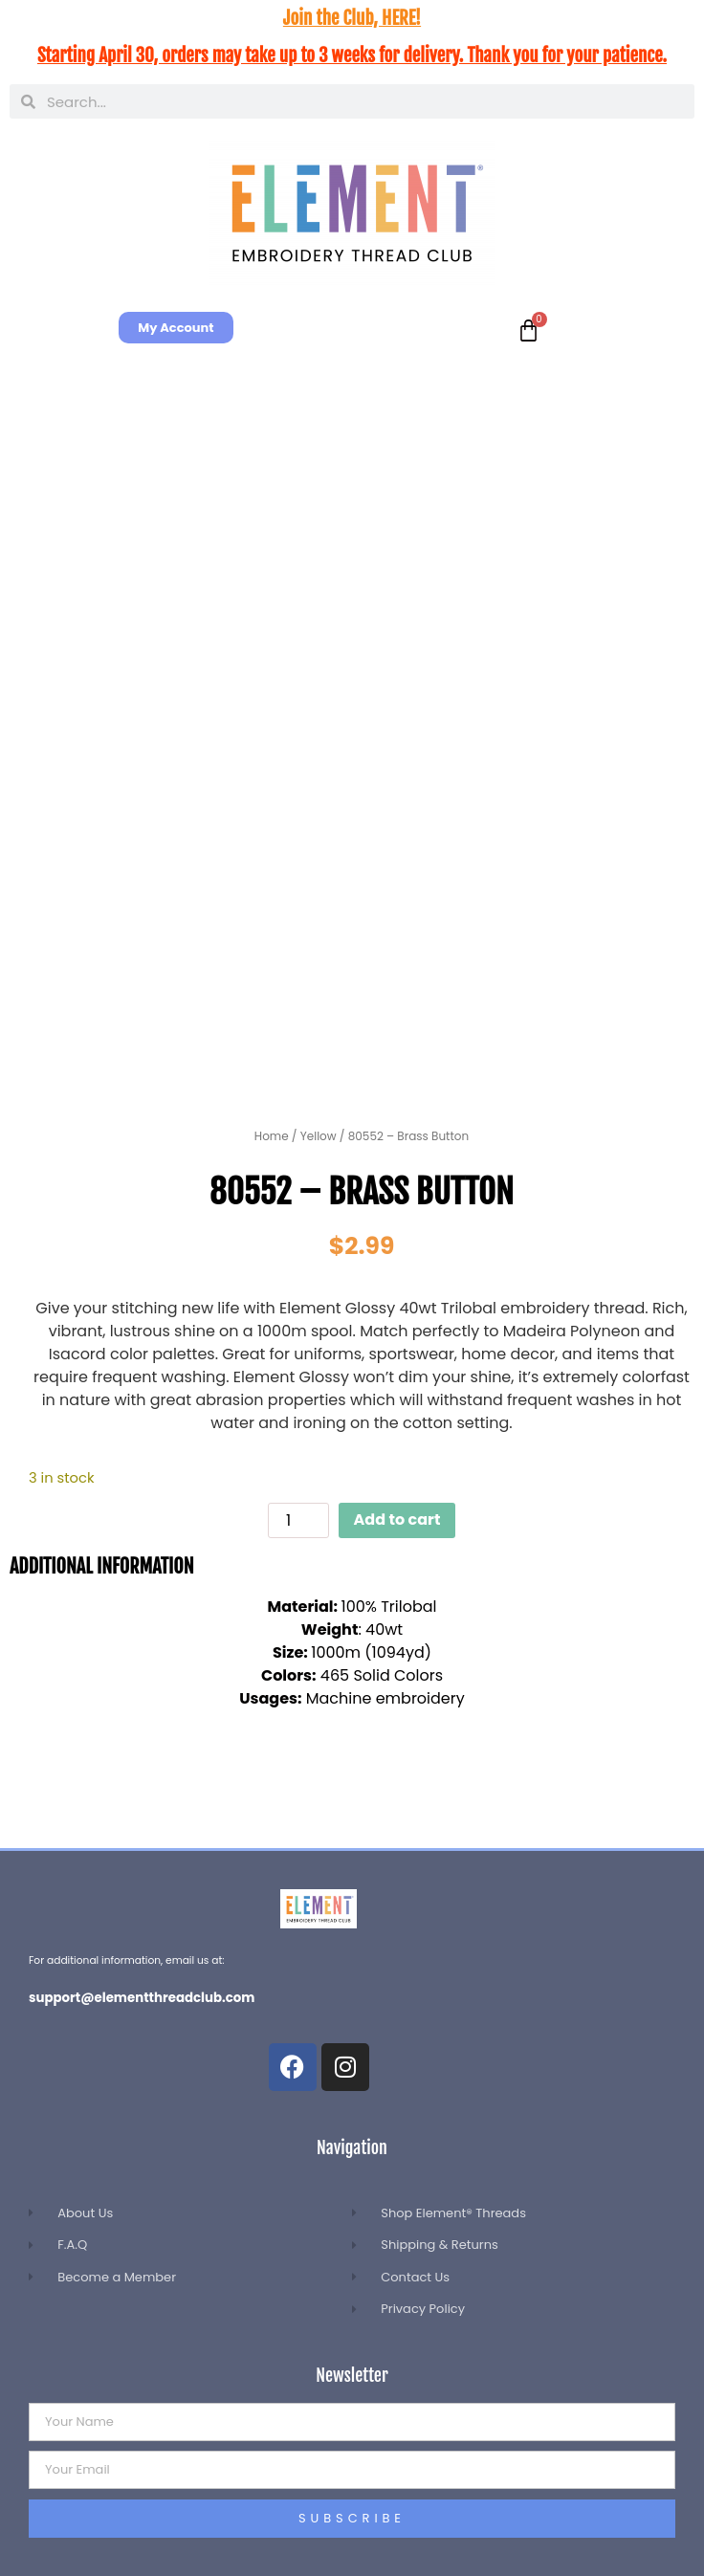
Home (271, 1136)
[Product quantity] (298, 1520)
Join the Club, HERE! (352, 18)
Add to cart (397, 1519)
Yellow (318, 1136)
